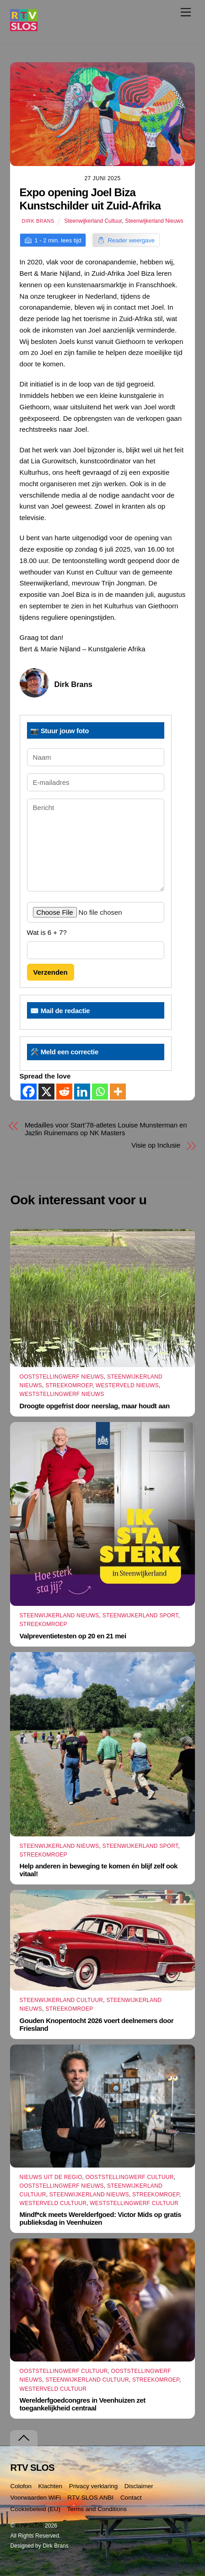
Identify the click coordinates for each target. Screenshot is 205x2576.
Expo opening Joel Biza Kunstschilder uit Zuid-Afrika (90, 199)
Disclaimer (138, 2486)
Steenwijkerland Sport (140, 1615)
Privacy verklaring (93, 2486)
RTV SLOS (29, 2525)
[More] (118, 1092)
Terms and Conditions (97, 2509)
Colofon (21, 2486)
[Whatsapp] (100, 1092)
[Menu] (186, 12)
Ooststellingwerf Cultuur (130, 2177)
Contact (131, 2497)
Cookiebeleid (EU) (35, 2509)
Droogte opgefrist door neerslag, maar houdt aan (95, 1406)
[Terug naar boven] (24, 2438)
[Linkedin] (82, 1092)
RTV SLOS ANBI (90, 2497)
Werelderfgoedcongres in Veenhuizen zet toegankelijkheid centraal (83, 2404)
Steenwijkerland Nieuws (154, 221)
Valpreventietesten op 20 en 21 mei (73, 1636)
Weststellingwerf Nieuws (62, 1394)
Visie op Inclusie (155, 1145)
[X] (46, 1092)
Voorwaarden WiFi (35, 2497)
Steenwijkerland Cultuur (93, 221)
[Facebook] (29, 1092)
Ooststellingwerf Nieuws (62, 1377)
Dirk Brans (38, 221)
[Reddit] (64, 1092)
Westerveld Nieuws (127, 1385)
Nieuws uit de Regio (51, 2177)
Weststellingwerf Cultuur (134, 2203)
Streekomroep (68, 1385)
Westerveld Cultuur (53, 2203)
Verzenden (50, 972)
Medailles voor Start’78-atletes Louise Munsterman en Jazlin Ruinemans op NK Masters (106, 1129)
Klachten (50, 2486)
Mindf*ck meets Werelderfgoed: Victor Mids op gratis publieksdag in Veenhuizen (100, 2218)
